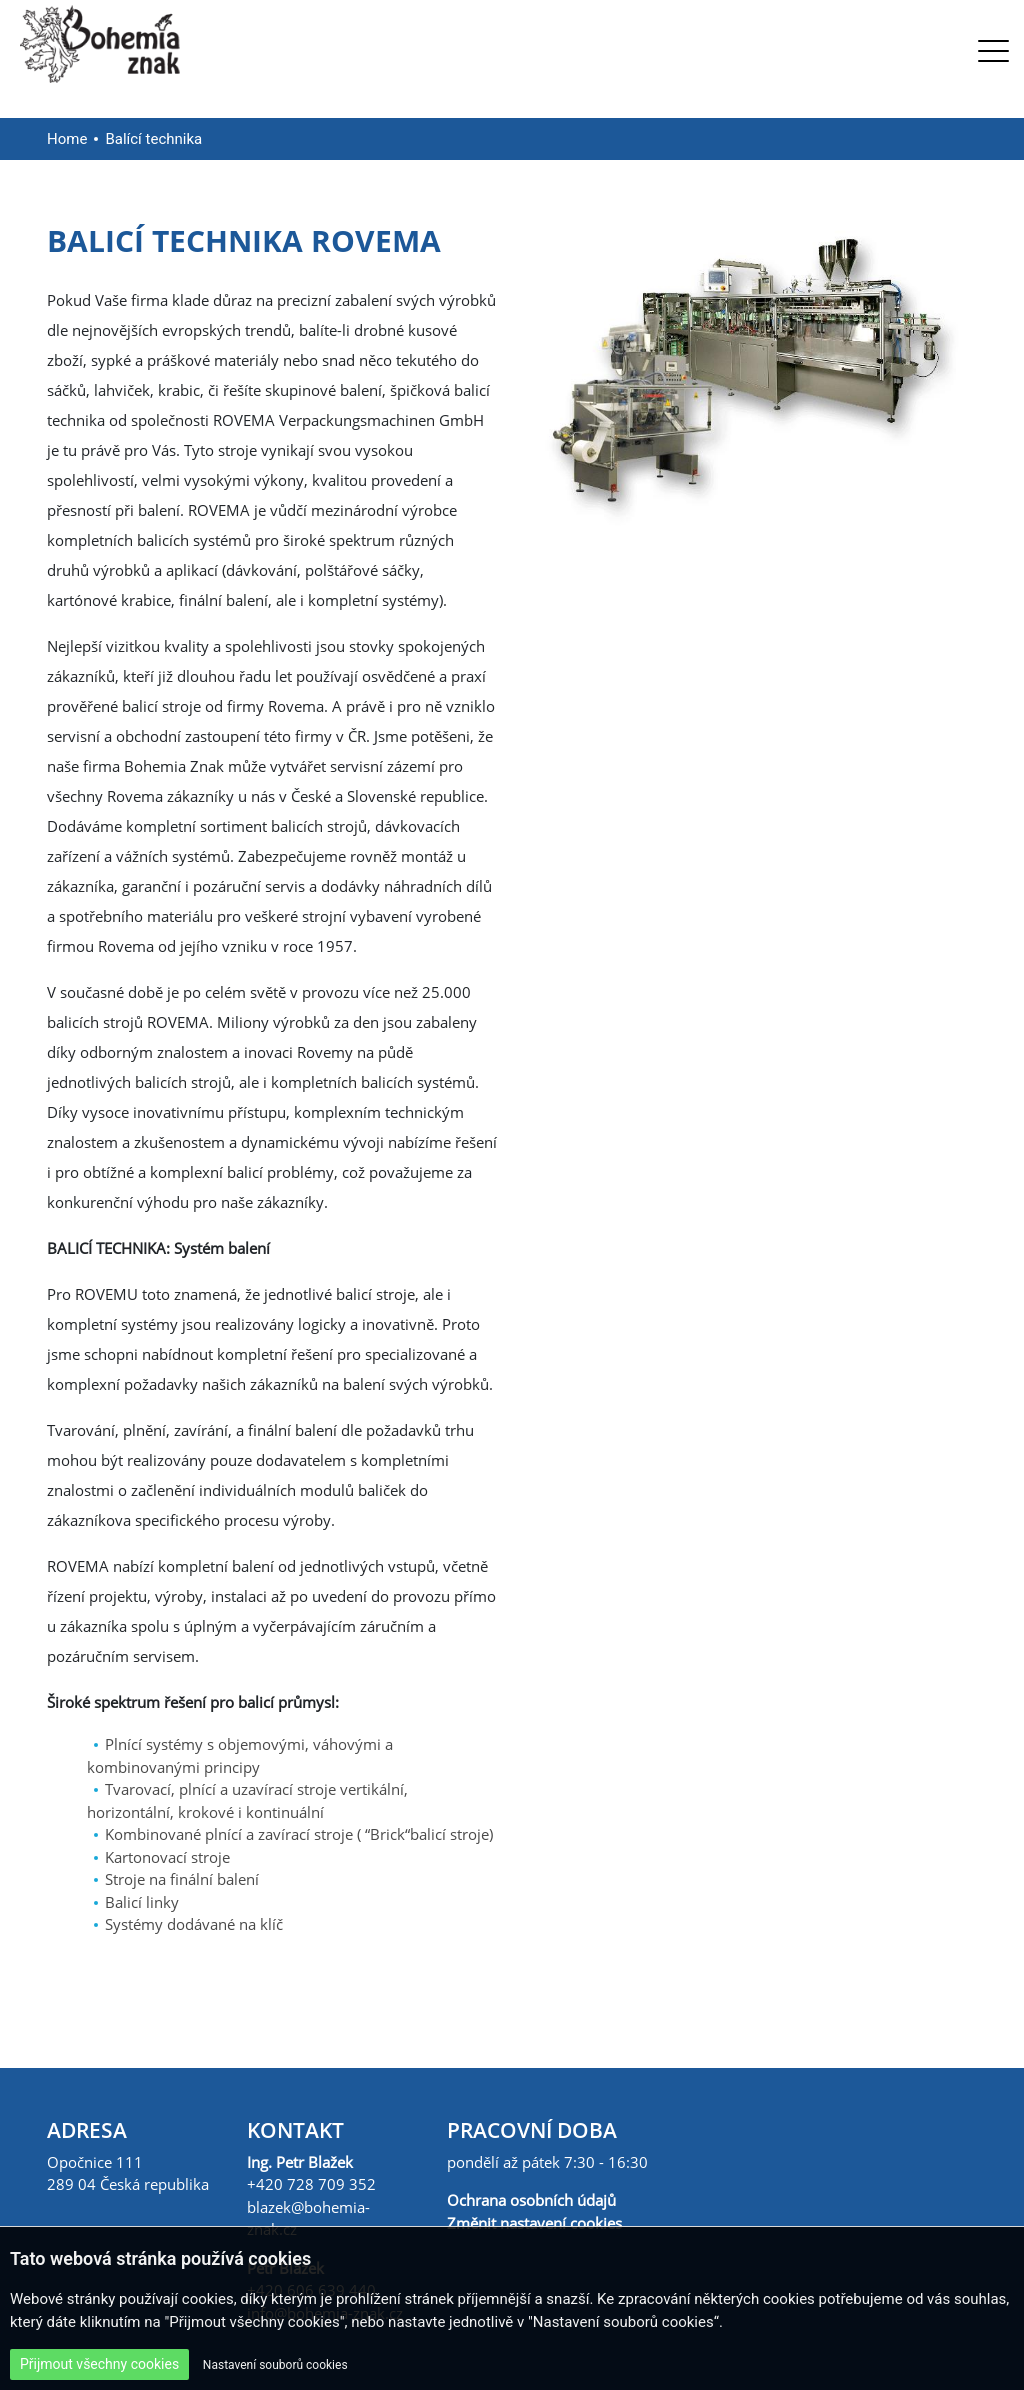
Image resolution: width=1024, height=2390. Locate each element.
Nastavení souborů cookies (275, 2365)
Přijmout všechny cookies (99, 2364)
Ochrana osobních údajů (531, 2200)
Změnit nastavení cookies (534, 2223)
